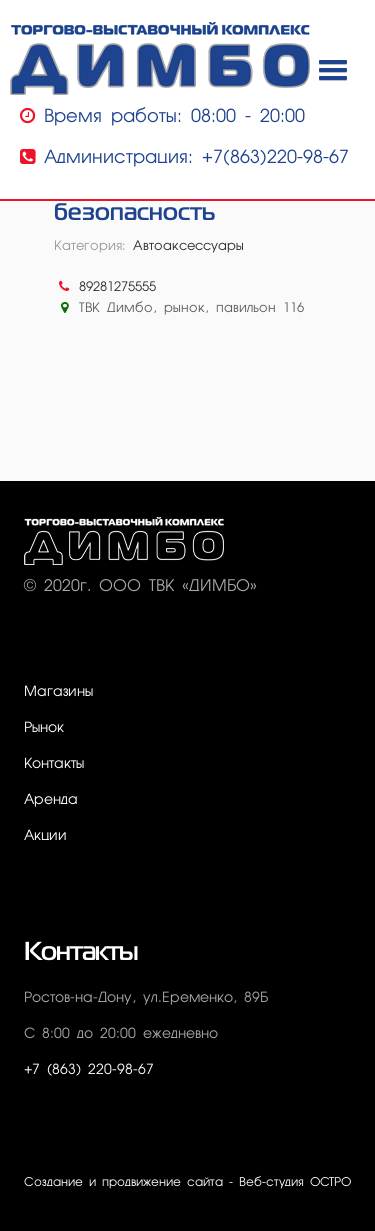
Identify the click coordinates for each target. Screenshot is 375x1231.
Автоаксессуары (188, 246)
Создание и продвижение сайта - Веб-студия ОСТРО (187, 1183)
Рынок (44, 728)
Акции (45, 836)
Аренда (51, 800)
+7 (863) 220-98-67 (89, 1070)
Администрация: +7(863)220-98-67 (184, 157)
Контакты (54, 764)
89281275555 (117, 287)
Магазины (58, 692)
